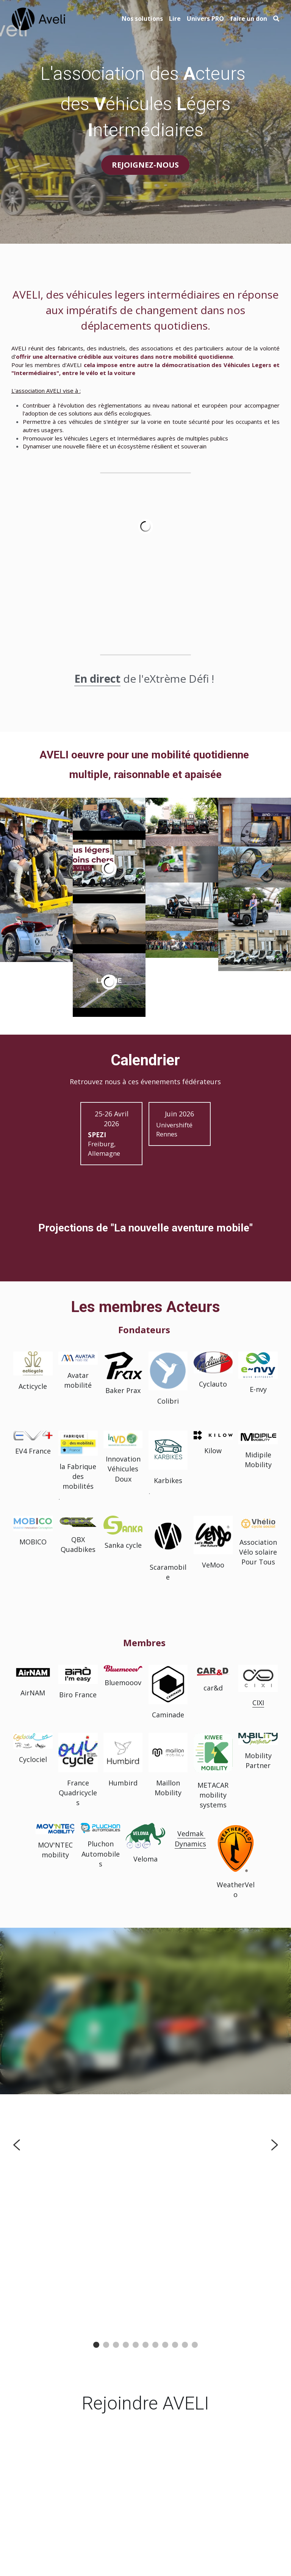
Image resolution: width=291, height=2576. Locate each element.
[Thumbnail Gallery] (36, 855)
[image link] (39, 18)
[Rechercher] (276, 19)
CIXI (258, 1702)
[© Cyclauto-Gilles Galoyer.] (182, 944)
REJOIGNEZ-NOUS (145, 165)
